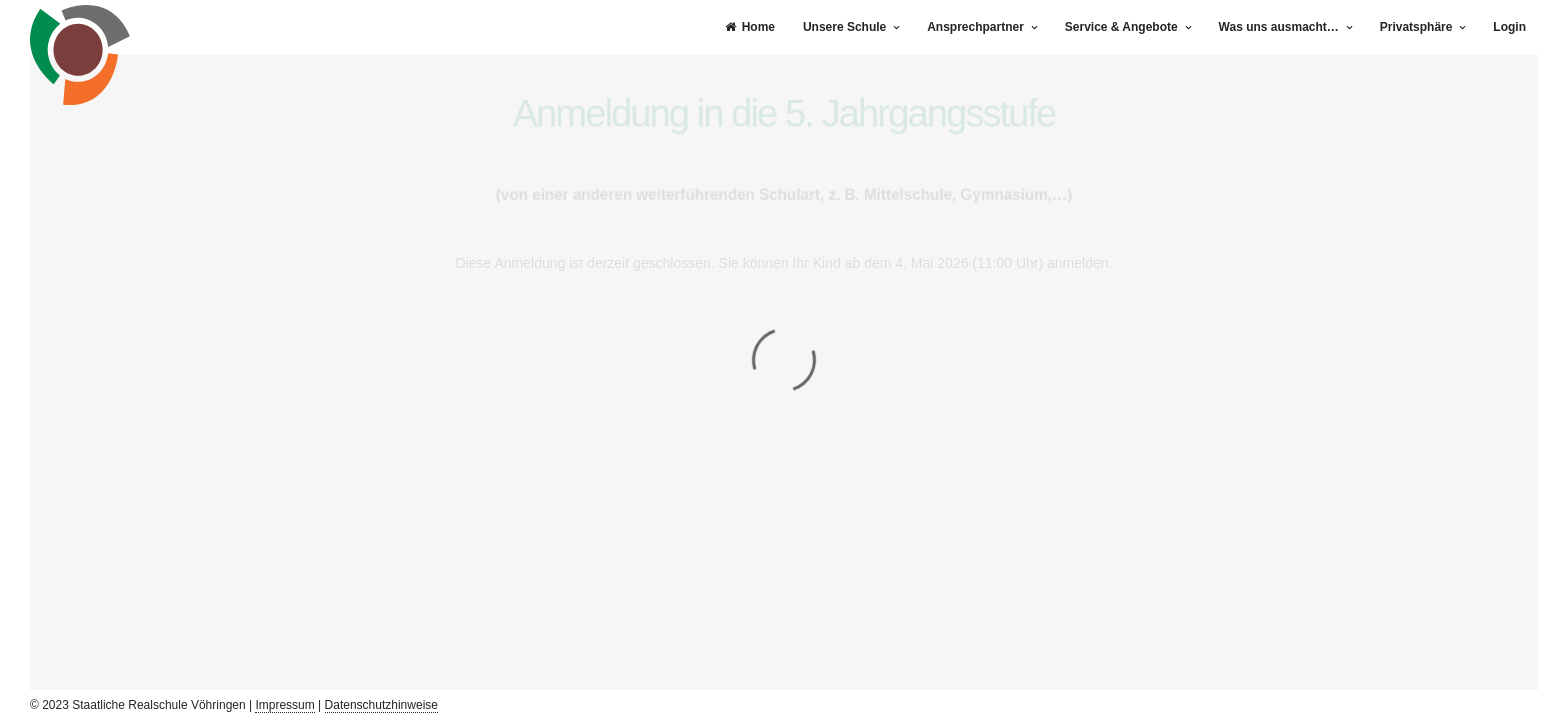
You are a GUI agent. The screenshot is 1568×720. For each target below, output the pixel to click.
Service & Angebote (1121, 27)
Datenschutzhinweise (381, 705)
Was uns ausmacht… (1279, 27)
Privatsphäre (1416, 27)
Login (1509, 27)
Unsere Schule (844, 27)
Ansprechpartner (975, 27)
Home (750, 27)
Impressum (284, 705)
